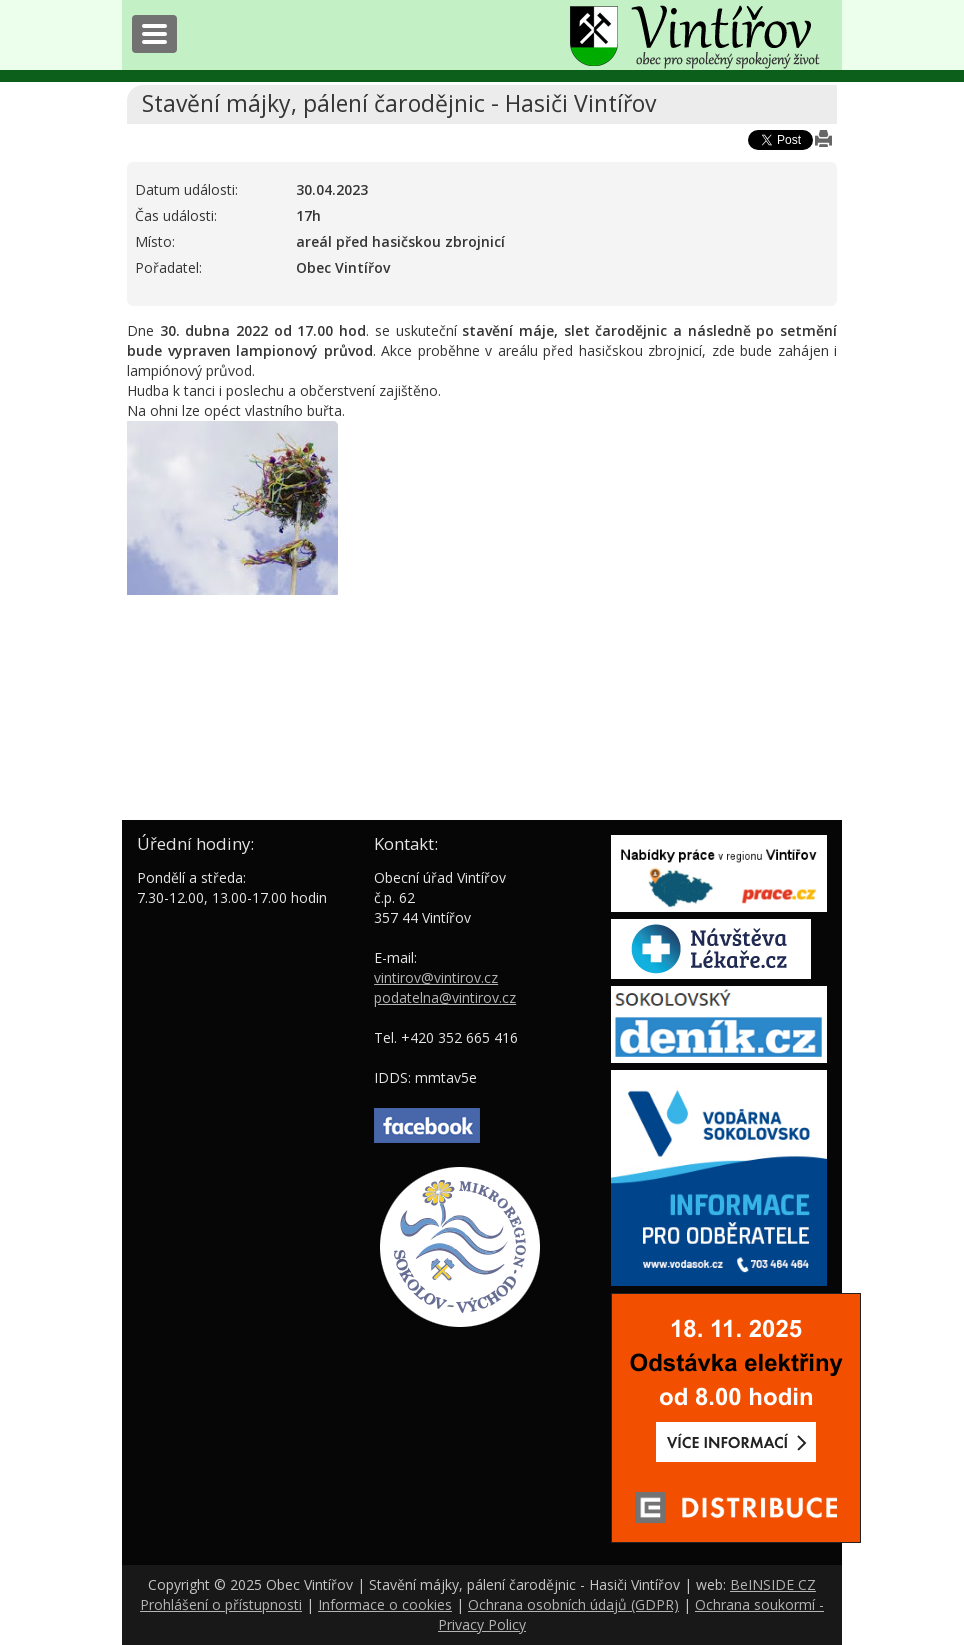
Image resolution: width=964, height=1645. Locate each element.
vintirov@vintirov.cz (436, 977)
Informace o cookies (385, 1604)
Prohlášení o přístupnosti (221, 1604)
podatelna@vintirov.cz (445, 997)
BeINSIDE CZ (773, 1584)
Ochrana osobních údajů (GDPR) (573, 1604)
